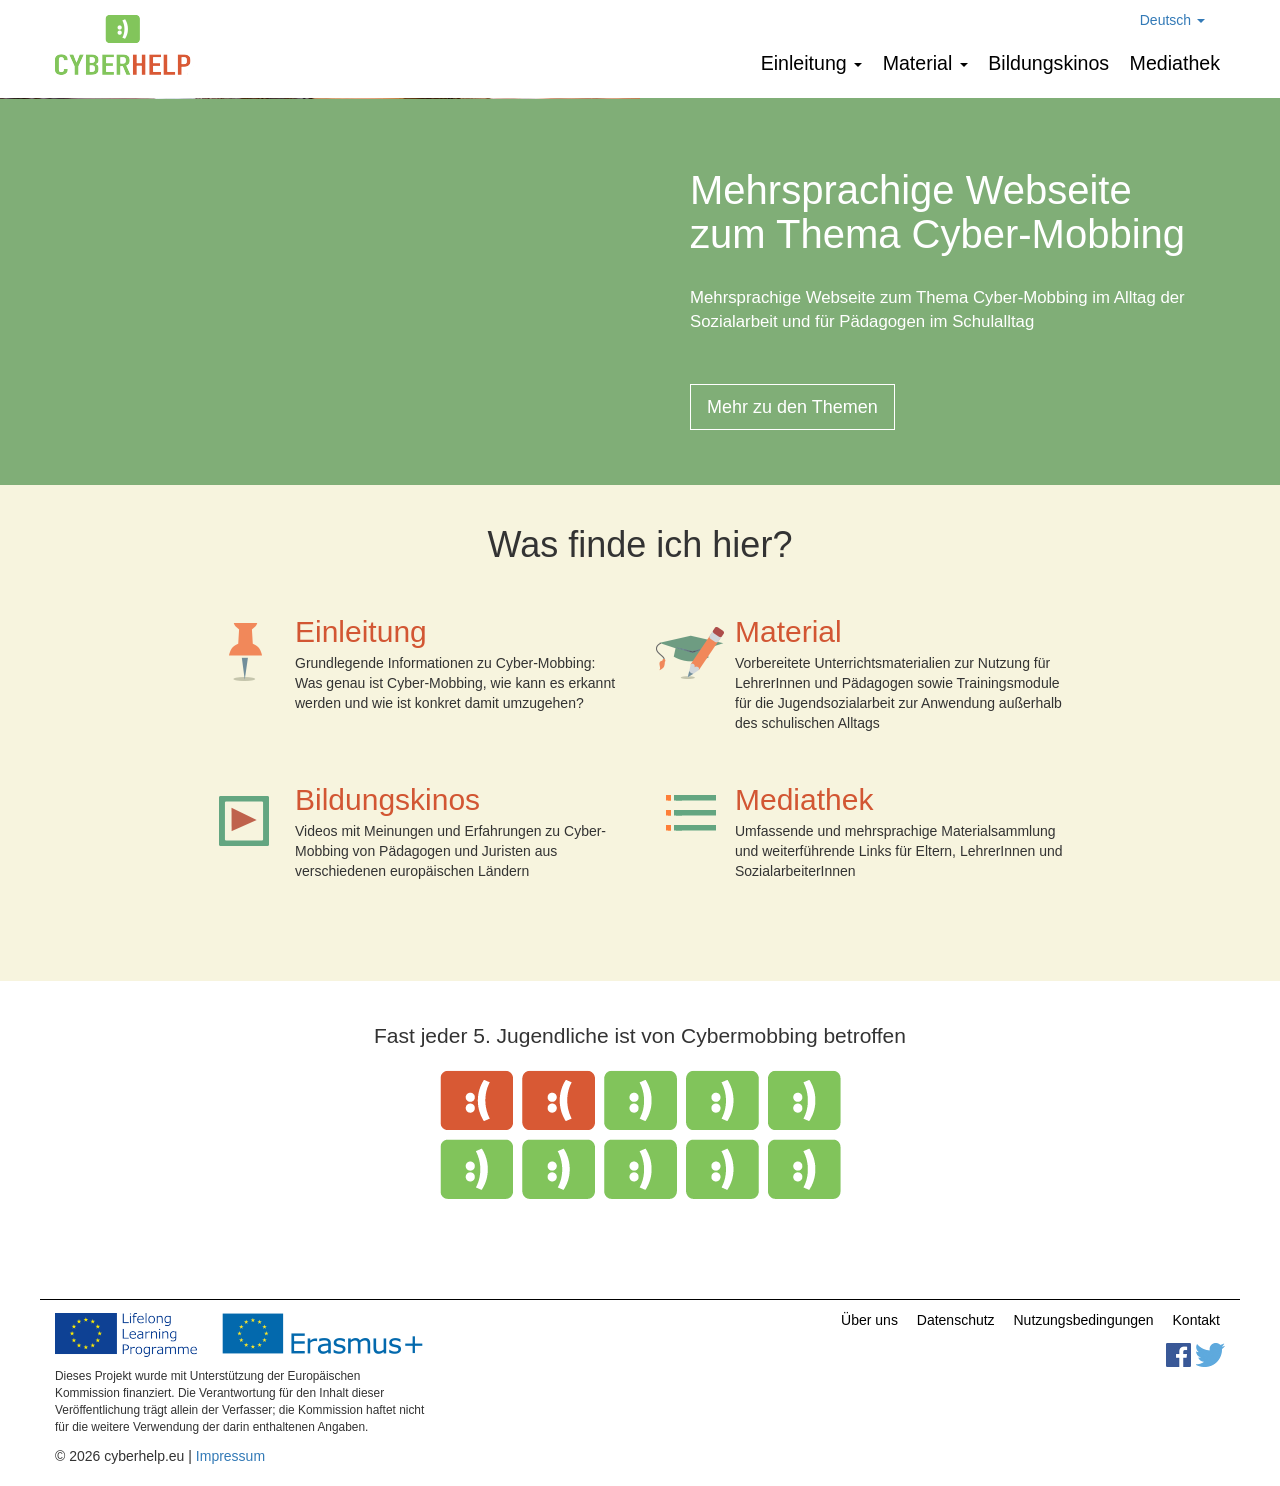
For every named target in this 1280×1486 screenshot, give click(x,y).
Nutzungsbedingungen (1084, 1320)
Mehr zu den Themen (792, 407)
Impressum (230, 1456)
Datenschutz (956, 1320)
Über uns (869, 1320)
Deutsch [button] (1172, 20)
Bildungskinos (1048, 63)
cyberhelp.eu (130, 45)
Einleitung (812, 63)
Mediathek (1175, 63)
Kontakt (1196, 1320)
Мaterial (925, 63)
